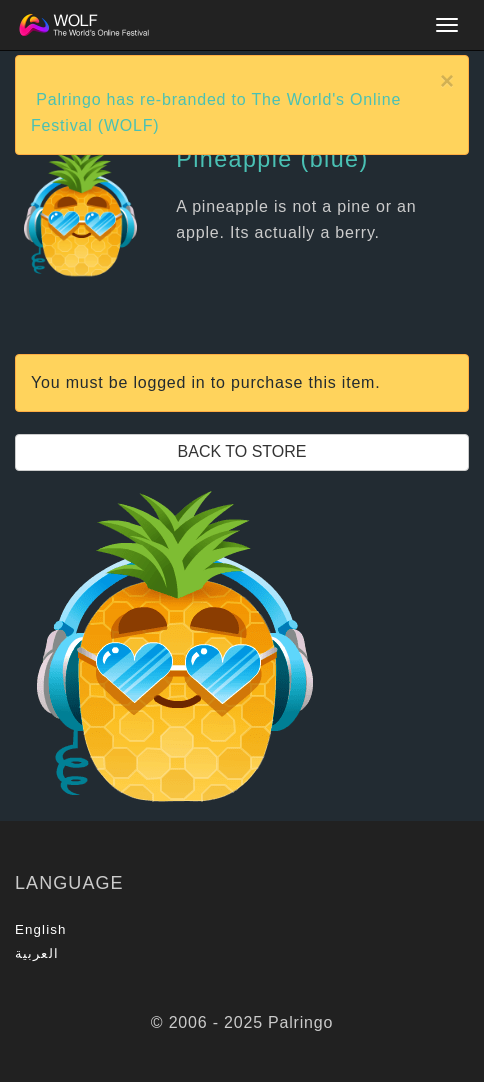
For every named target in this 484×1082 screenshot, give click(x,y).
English (41, 929)
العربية (37, 953)
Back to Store (242, 451)
